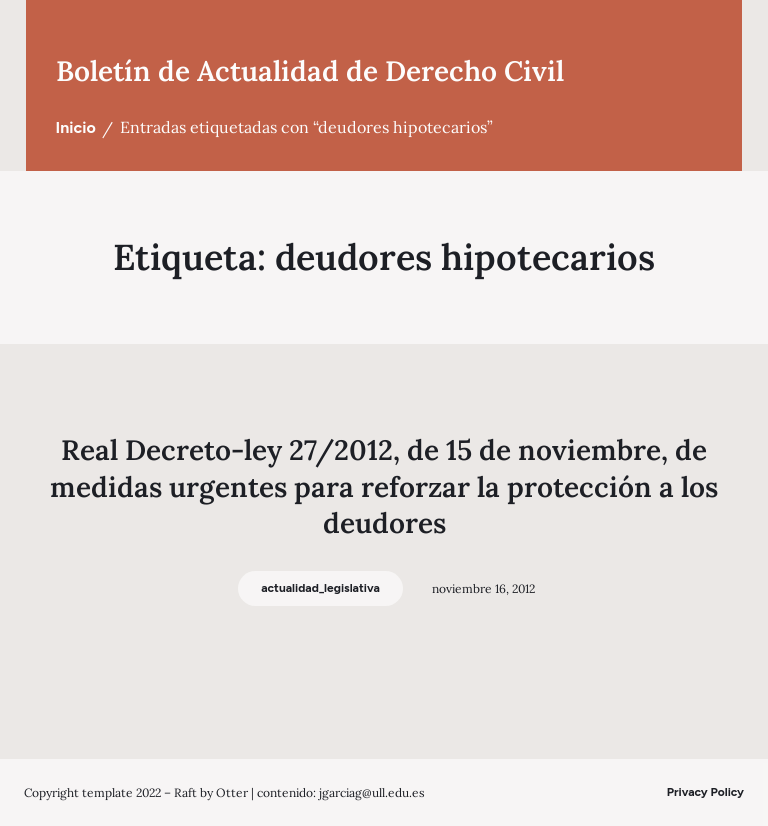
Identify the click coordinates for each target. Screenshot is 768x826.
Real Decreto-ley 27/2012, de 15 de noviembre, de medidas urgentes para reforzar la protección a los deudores (384, 486)
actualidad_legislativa (320, 588)
